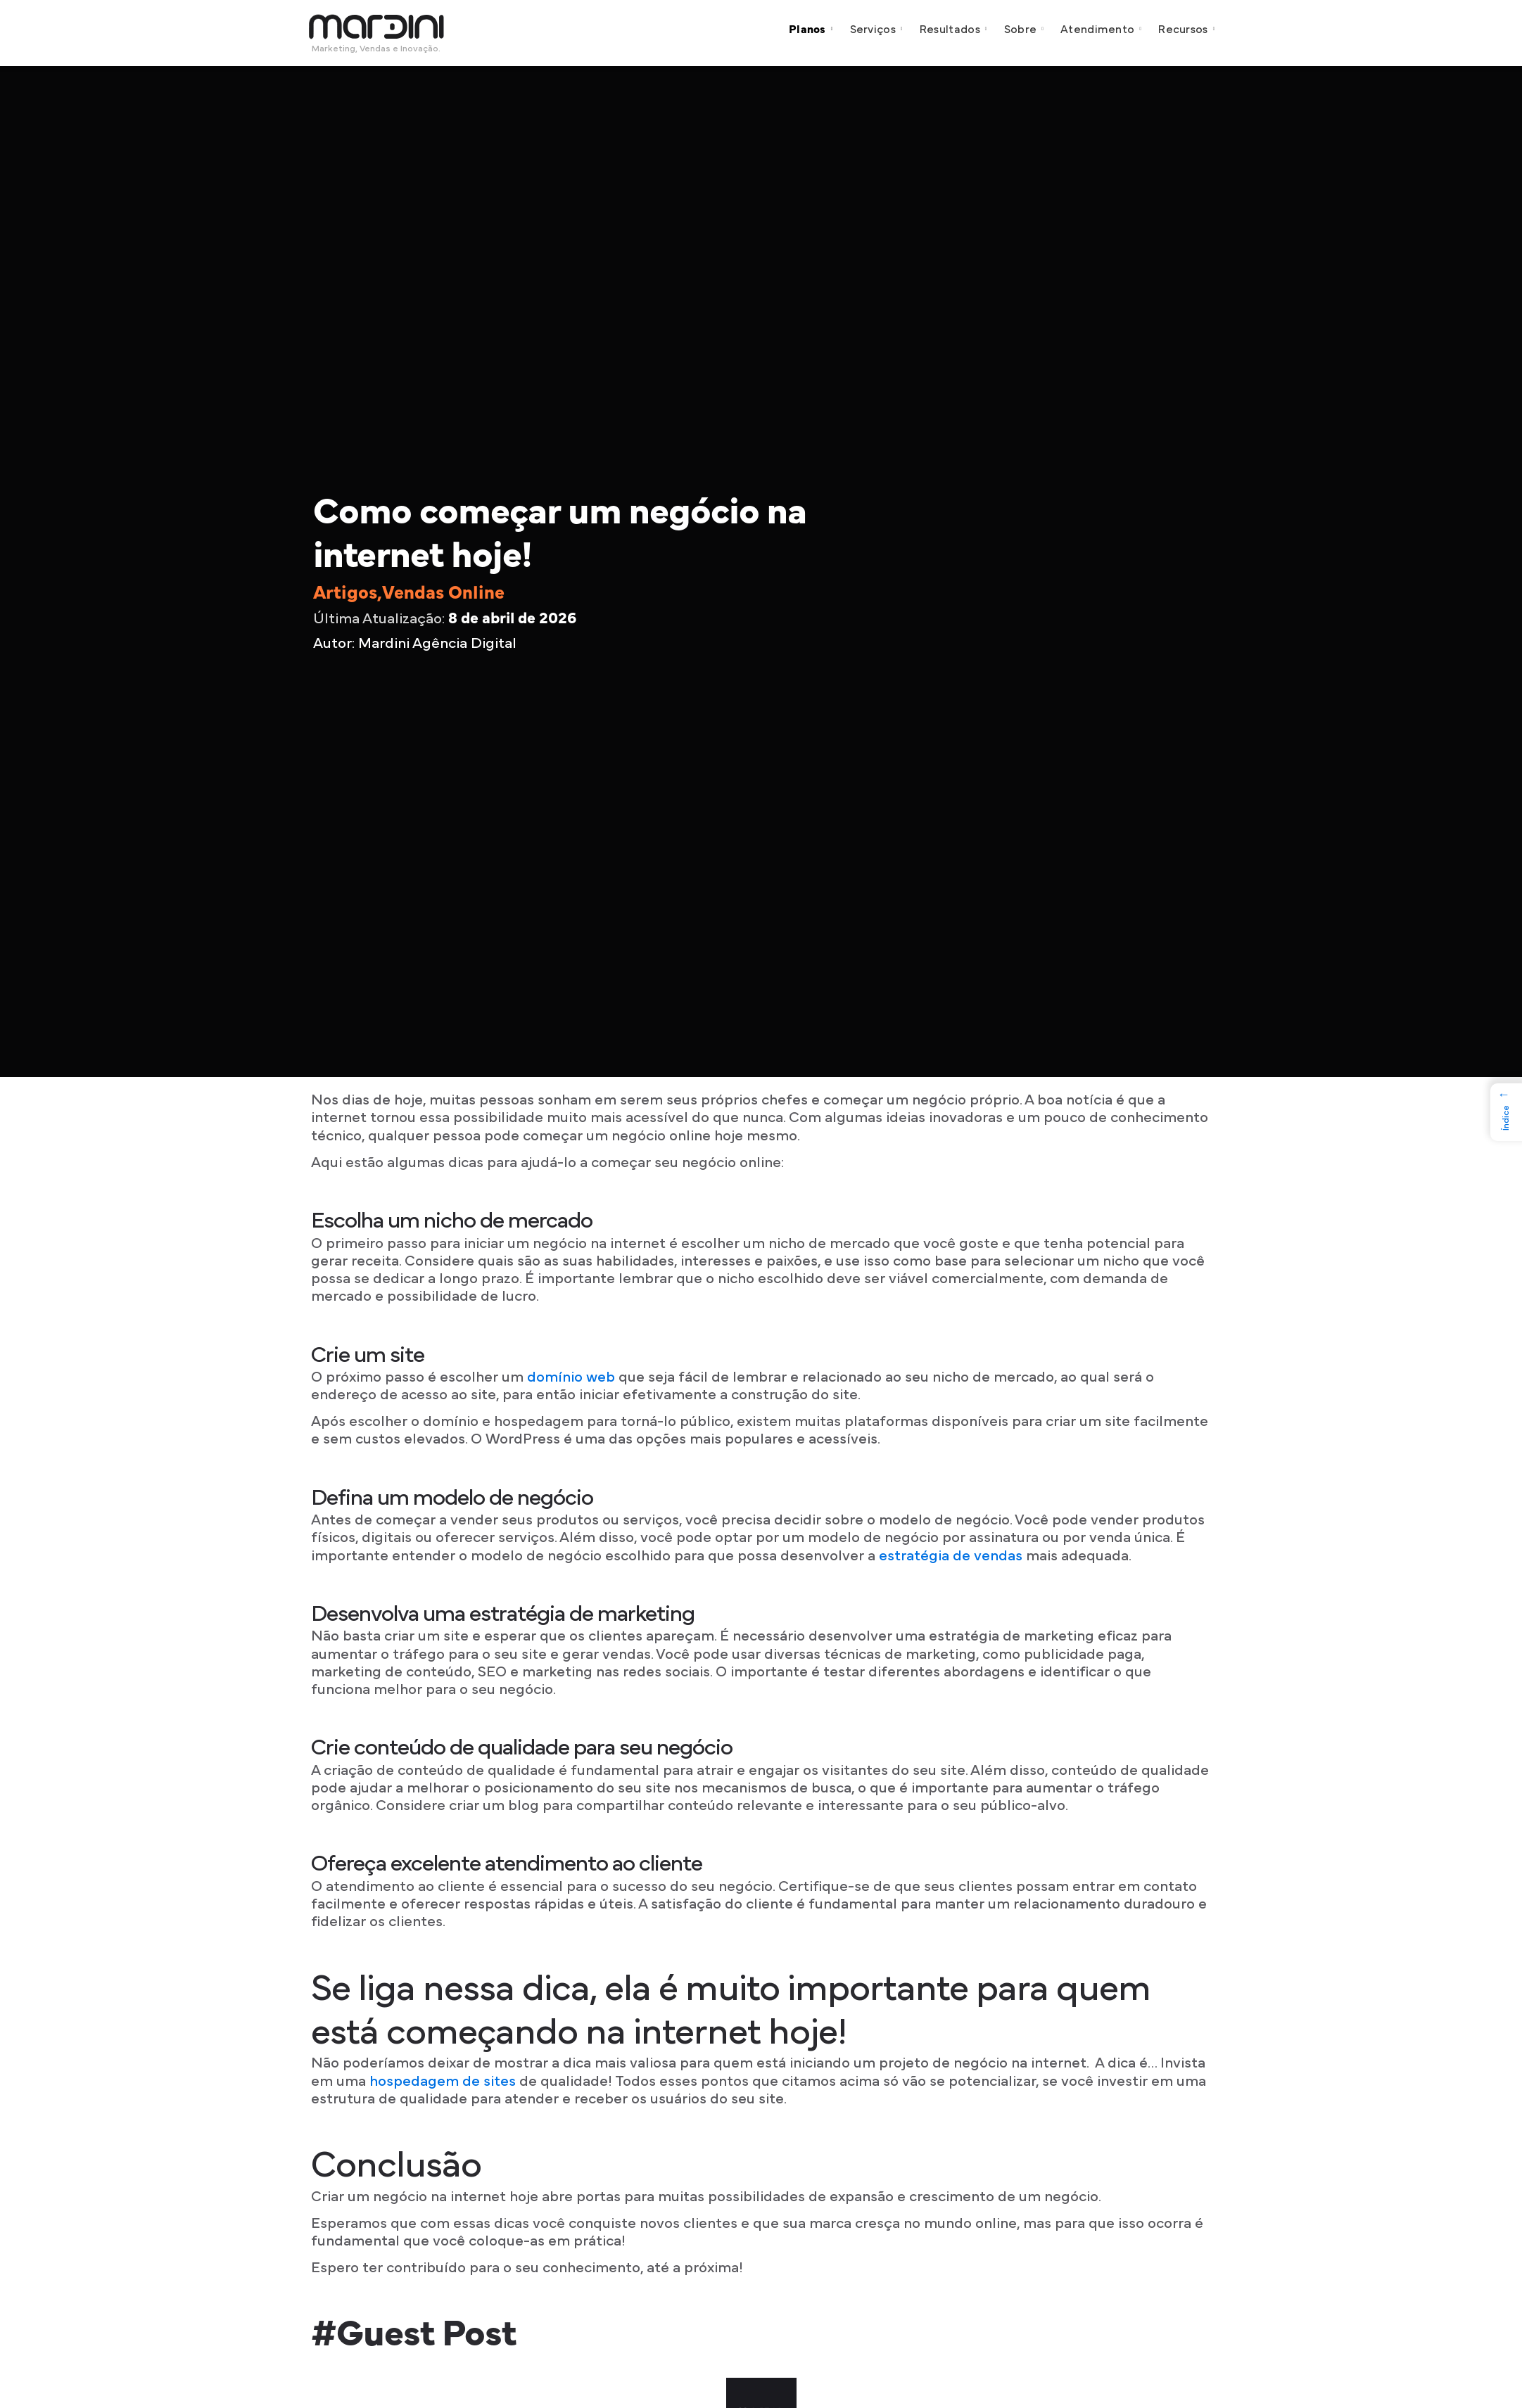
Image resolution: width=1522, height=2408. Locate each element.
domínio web (571, 1377)
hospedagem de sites (441, 2081)
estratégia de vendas (950, 1555)
